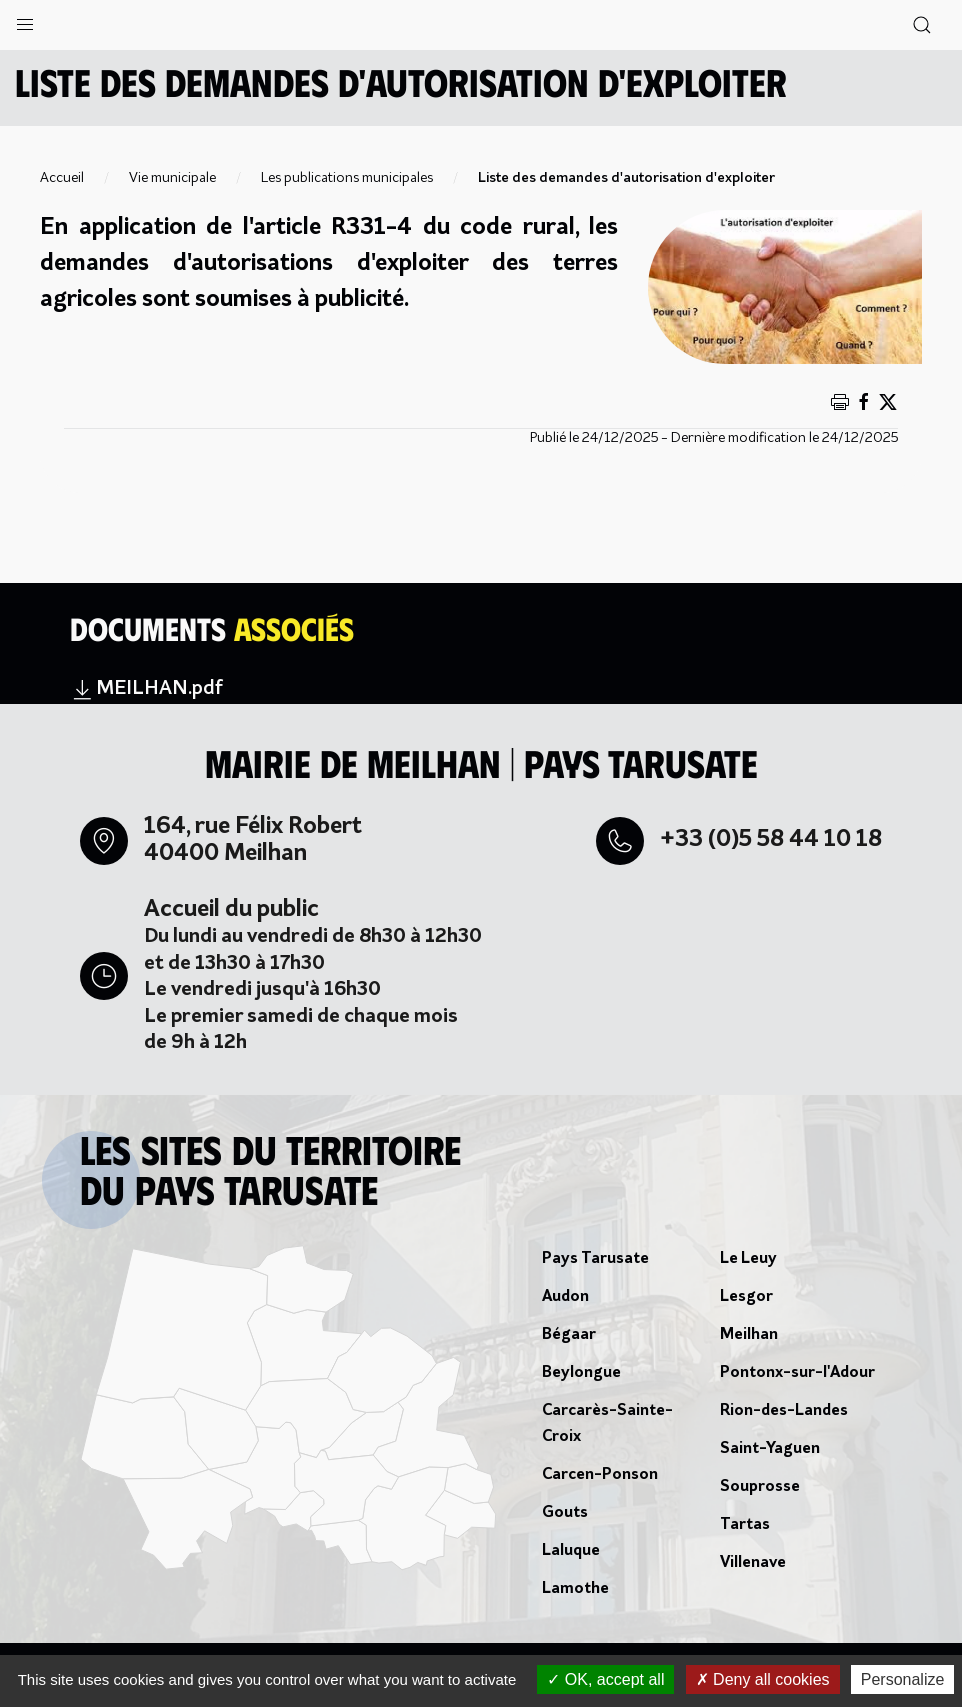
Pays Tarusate (595, 1259)
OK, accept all (605, 1679)
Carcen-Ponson (600, 1475)
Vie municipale (172, 178)
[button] (25, 20)
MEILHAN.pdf (146, 689)
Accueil (62, 178)
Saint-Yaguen (770, 1449)
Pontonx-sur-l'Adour (797, 1373)
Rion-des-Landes (784, 1411)
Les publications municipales (347, 178)
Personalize (903, 1679)
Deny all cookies (763, 1679)
